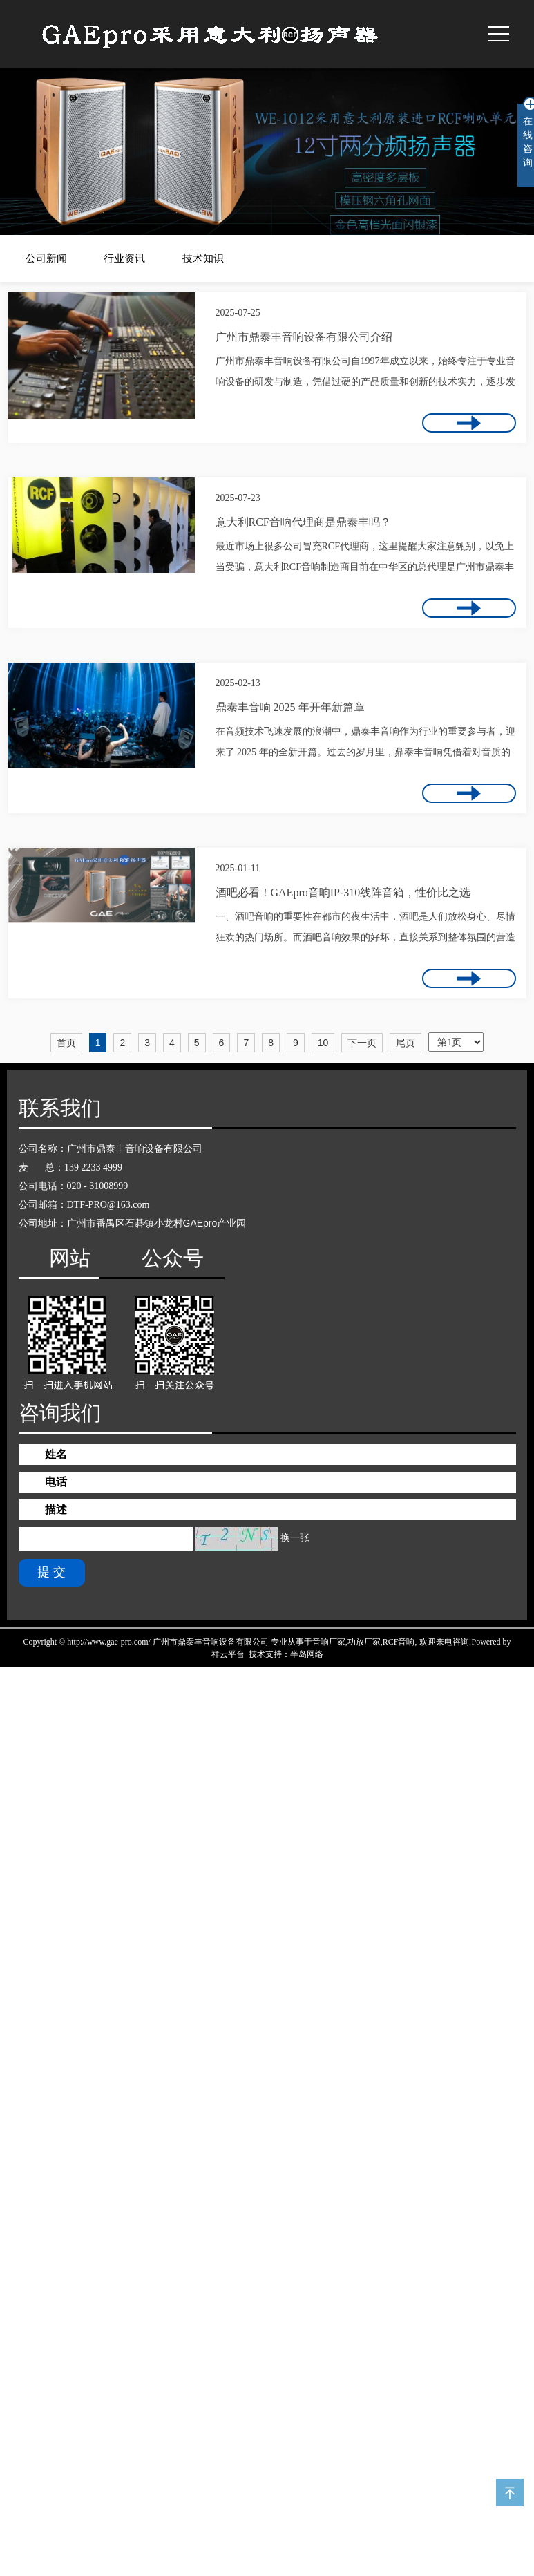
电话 (56, 1482)
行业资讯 (124, 258)
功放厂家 (364, 1642)
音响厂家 (328, 1642)
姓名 (56, 1454)
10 (323, 1042)
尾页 (405, 1042)
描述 (56, 1509)
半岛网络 (306, 1654)
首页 (66, 1042)
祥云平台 (228, 1654)
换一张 (294, 1538)
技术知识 (203, 258)
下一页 (361, 1042)
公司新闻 (46, 258)
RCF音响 (399, 1642)
